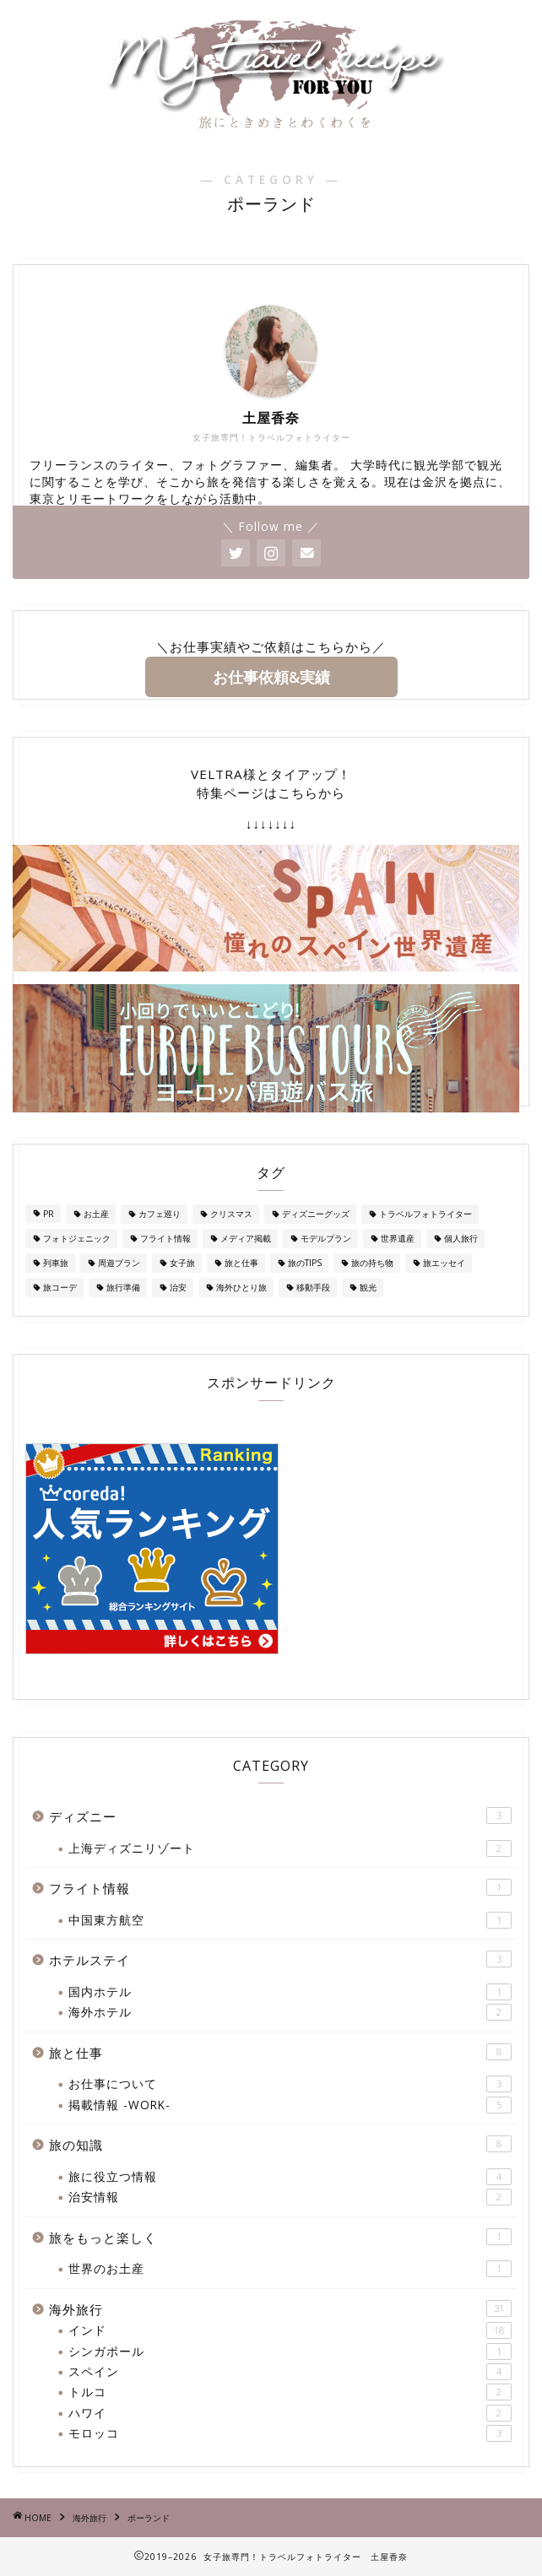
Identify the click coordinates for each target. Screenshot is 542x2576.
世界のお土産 (290, 2268)
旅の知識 (280, 2144)
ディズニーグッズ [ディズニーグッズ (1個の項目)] (316, 1214)
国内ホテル (290, 1991)
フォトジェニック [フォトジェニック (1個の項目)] (77, 1238)
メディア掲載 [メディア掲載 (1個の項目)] (245, 1238)
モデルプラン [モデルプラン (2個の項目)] (326, 1238)
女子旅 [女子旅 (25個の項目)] (182, 1263)
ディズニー (280, 1816)
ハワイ (290, 2413)
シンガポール (290, 2351)
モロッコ (290, 2433)
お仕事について (290, 2083)
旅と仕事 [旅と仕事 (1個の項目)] (241, 1263)
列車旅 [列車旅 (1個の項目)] (55, 1263)
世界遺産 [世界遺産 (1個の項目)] (398, 1238)
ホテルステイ (280, 1959)
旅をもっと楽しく (280, 2237)
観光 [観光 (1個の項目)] (368, 1287)
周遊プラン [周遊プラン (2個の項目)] (119, 1263)
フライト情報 (280, 1888)
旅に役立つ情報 (290, 2176)
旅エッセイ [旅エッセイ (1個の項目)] (444, 1263)
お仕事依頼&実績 (271, 677)
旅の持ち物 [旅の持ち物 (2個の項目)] (372, 1263)
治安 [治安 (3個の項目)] (178, 1287)
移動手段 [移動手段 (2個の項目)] (313, 1287)
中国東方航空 (290, 1920)
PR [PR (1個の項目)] (48, 1214)
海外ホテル (290, 2012)
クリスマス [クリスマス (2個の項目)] (231, 1214)
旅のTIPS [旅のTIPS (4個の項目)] (305, 1263)
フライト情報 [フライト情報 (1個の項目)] (165, 1238)
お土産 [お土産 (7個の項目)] (96, 1214)
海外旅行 (280, 2309)
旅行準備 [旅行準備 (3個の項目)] (123, 1287)
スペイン (290, 2371)
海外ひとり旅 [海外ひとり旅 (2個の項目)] (241, 1287)
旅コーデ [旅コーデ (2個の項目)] (60, 1287)
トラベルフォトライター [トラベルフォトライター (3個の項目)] (425, 1214)
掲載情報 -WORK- (290, 2105)
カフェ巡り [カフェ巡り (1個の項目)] (159, 1214)
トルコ (290, 2392)
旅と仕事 (280, 2052)
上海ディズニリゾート (290, 1848)
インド (290, 2330)
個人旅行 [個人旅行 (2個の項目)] (461, 1238)
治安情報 (290, 2197)
